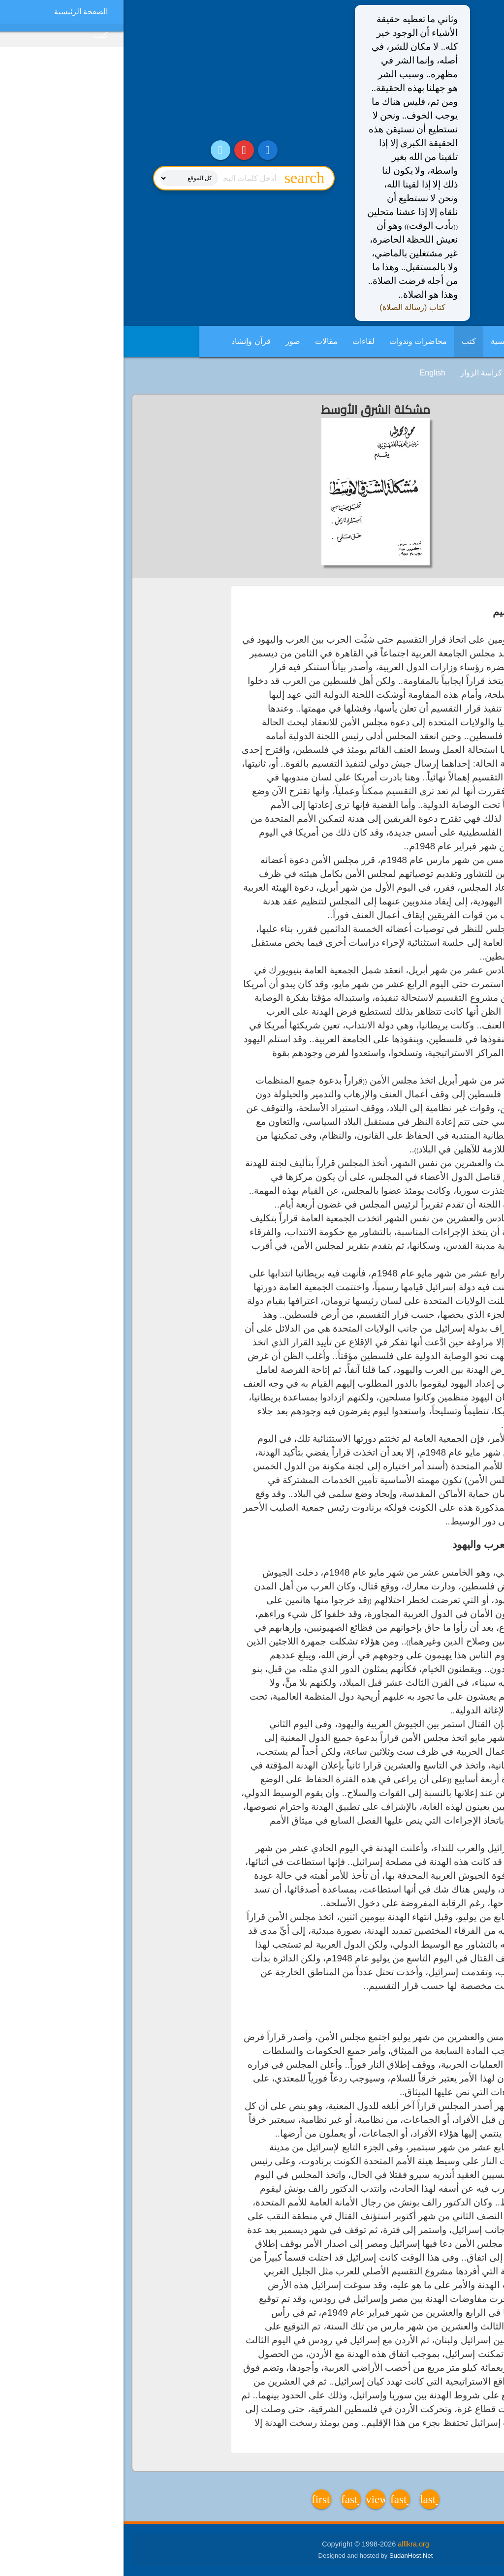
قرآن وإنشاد (127, 341)
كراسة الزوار (357, 373)
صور (169, 341)
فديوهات (407, 373)
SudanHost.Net (287, 2555)
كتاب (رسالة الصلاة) (289, 307)
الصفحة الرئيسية (394, 341)
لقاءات (240, 341)
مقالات (202, 341)
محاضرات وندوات (294, 341)
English (309, 373)
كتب (345, 341)
